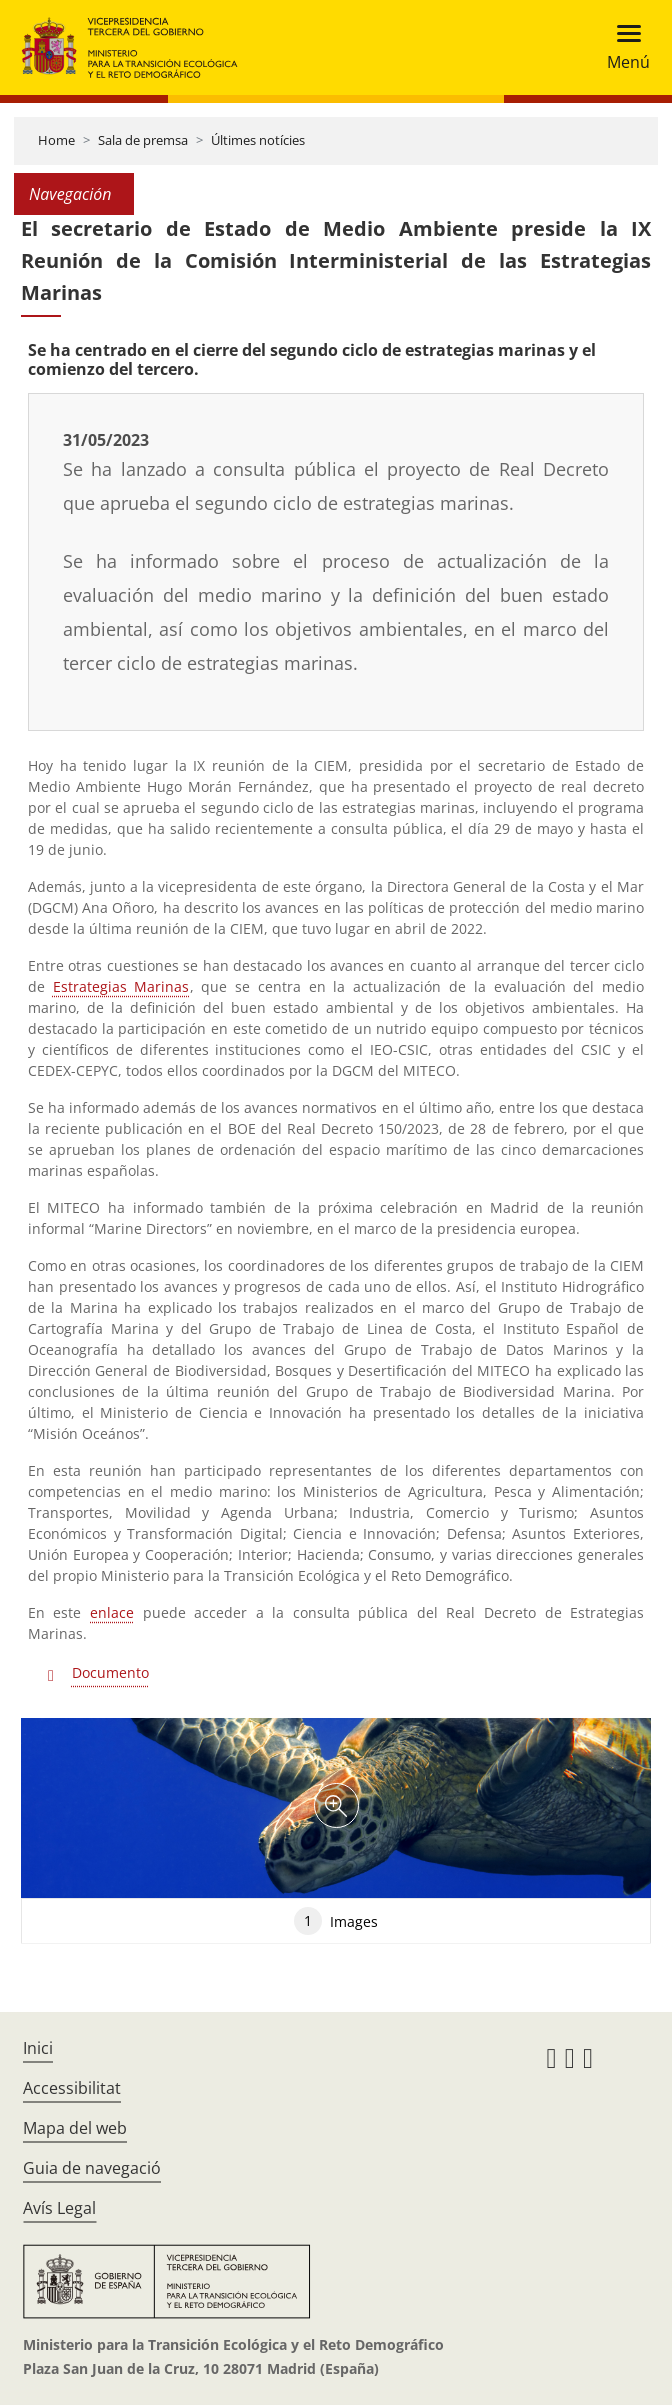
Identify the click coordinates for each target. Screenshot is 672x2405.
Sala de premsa (143, 140)
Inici (38, 2048)
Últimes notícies (258, 140)
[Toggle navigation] (622, 47)
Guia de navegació (92, 2168)
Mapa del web (75, 2128)
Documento (110, 1672)
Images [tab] (336, 1921)
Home (56, 140)
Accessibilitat (72, 2088)
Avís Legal (59, 2208)
